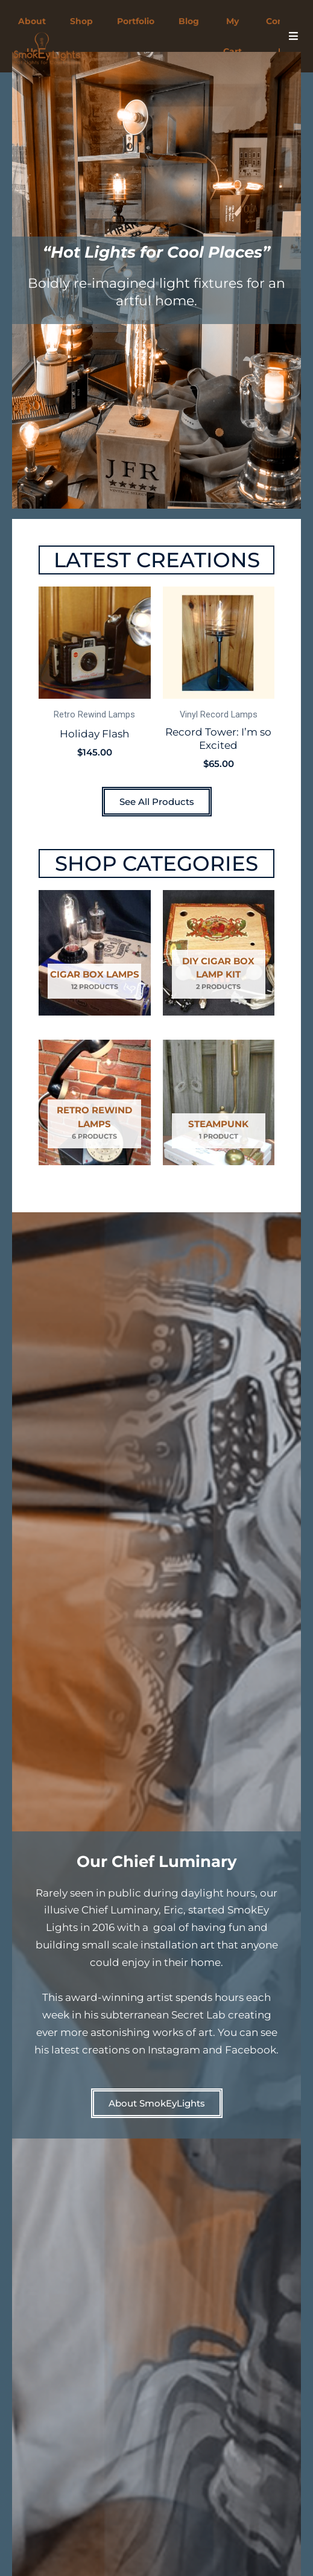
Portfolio (135, 21)
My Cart (232, 36)
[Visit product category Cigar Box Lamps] (95, 953)
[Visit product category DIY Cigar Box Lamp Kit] (219, 953)
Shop (81, 21)
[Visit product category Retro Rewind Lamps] (95, 1102)
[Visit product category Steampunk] (219, 1102)
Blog (189, 21)
